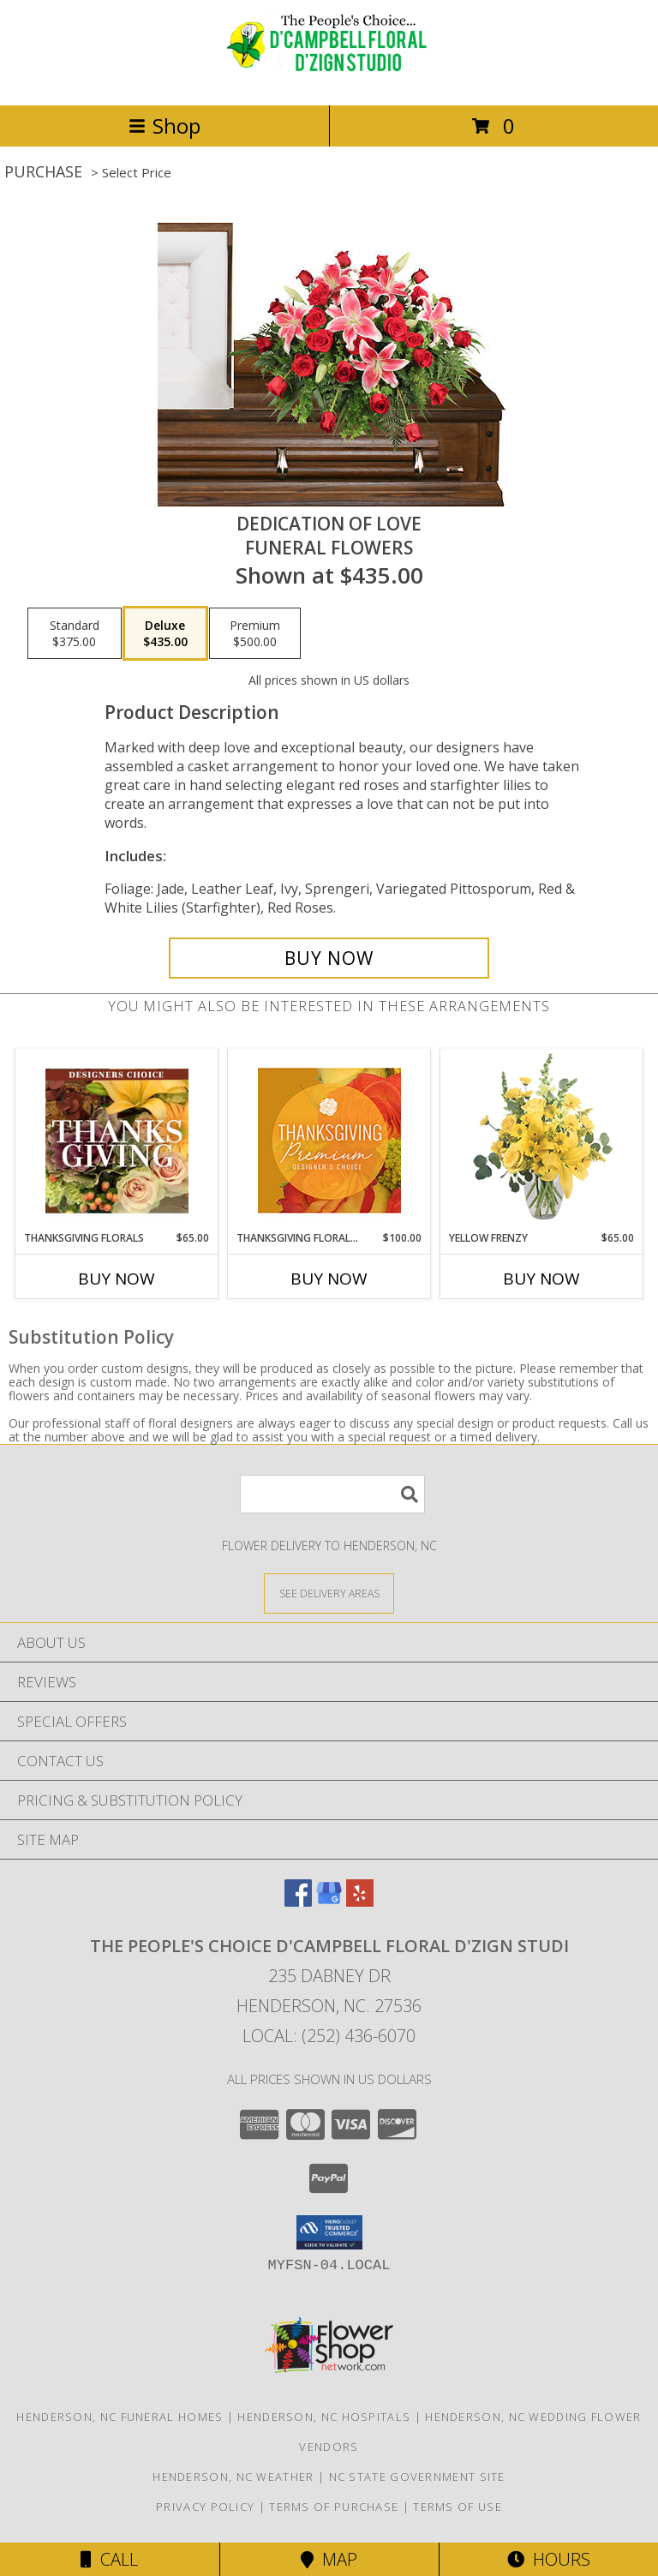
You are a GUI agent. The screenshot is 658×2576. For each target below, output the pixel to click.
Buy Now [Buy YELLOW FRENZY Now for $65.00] (541, 1278)
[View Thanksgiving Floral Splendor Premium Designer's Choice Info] (329, 1140)
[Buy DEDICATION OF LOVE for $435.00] (329, 958)
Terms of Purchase (333, 2506)
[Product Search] (332, 1494)
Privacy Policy (205, 2506)
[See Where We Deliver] (329, 1593)
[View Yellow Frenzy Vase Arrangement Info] (541, 1140)
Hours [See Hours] (548, 2559)
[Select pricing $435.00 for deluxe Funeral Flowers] (165, 633)
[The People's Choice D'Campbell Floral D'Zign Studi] (329, 80)
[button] (329, 2232)
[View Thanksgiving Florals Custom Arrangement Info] (116, 1140)
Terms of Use (457, 2506)
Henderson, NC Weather (233, 2476)
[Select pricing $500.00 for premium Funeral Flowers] (255, 633)
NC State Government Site (417, 2476)
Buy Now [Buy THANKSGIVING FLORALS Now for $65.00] (116, 1278)
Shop (164, 125)
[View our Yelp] (360, 1901)
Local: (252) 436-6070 (329, 2035)
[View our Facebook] (298, 1901)
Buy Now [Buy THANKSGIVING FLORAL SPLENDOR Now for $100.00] (329, 1278)
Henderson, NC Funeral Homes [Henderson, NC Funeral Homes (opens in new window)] (119, 2416)
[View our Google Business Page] (329, 1901)
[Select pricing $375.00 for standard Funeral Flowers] (74, 633)
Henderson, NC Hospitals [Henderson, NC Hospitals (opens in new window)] (323, 2416)
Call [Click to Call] (109, 2559)
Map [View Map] (329, 2559)
